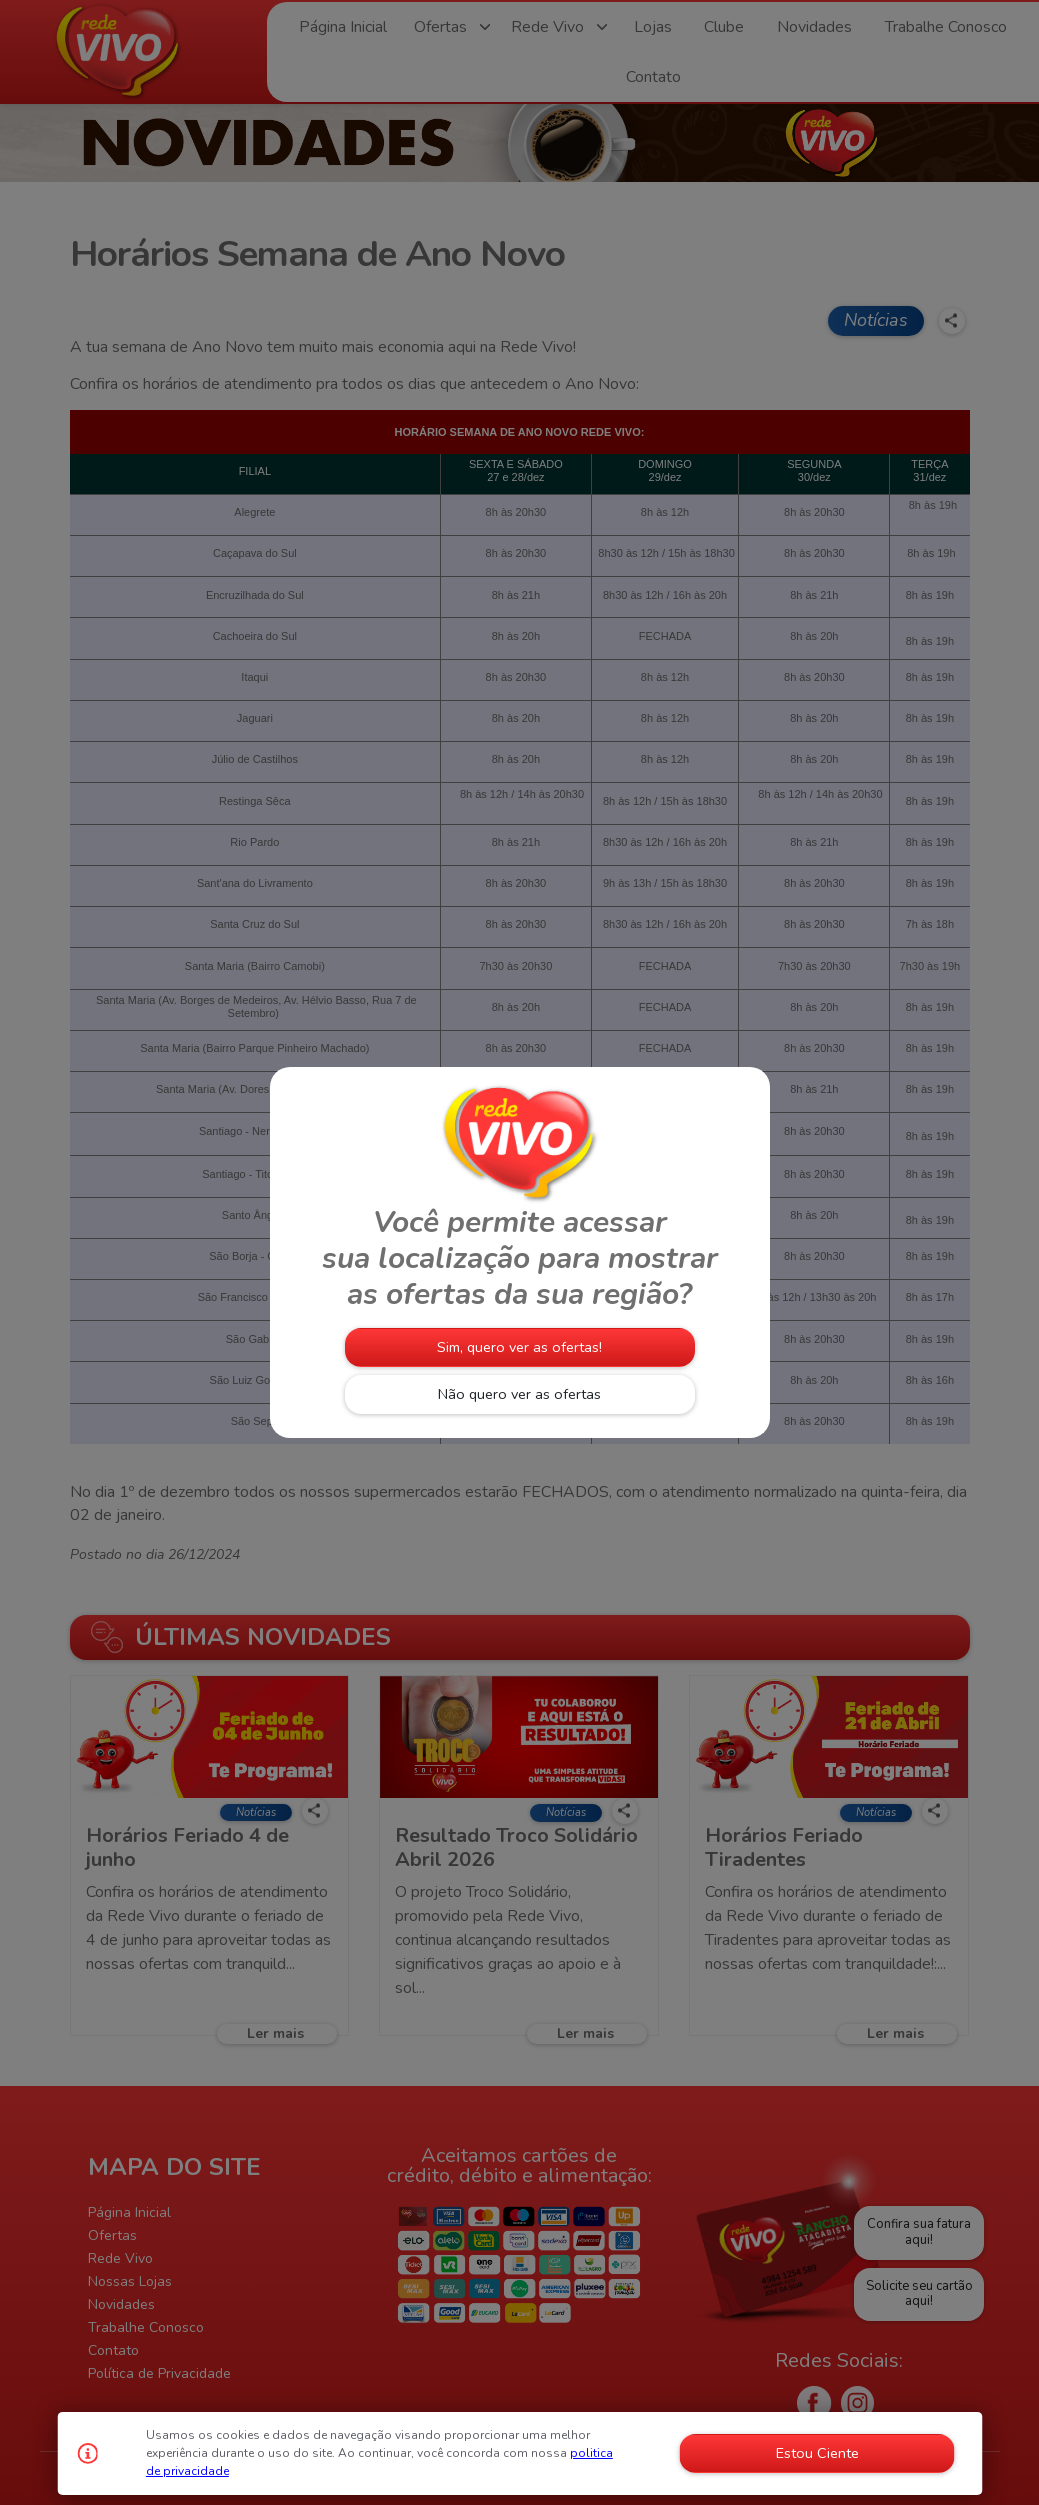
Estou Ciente (817, 2453)
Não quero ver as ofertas (519, 1394)
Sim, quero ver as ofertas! (519, 1347)
